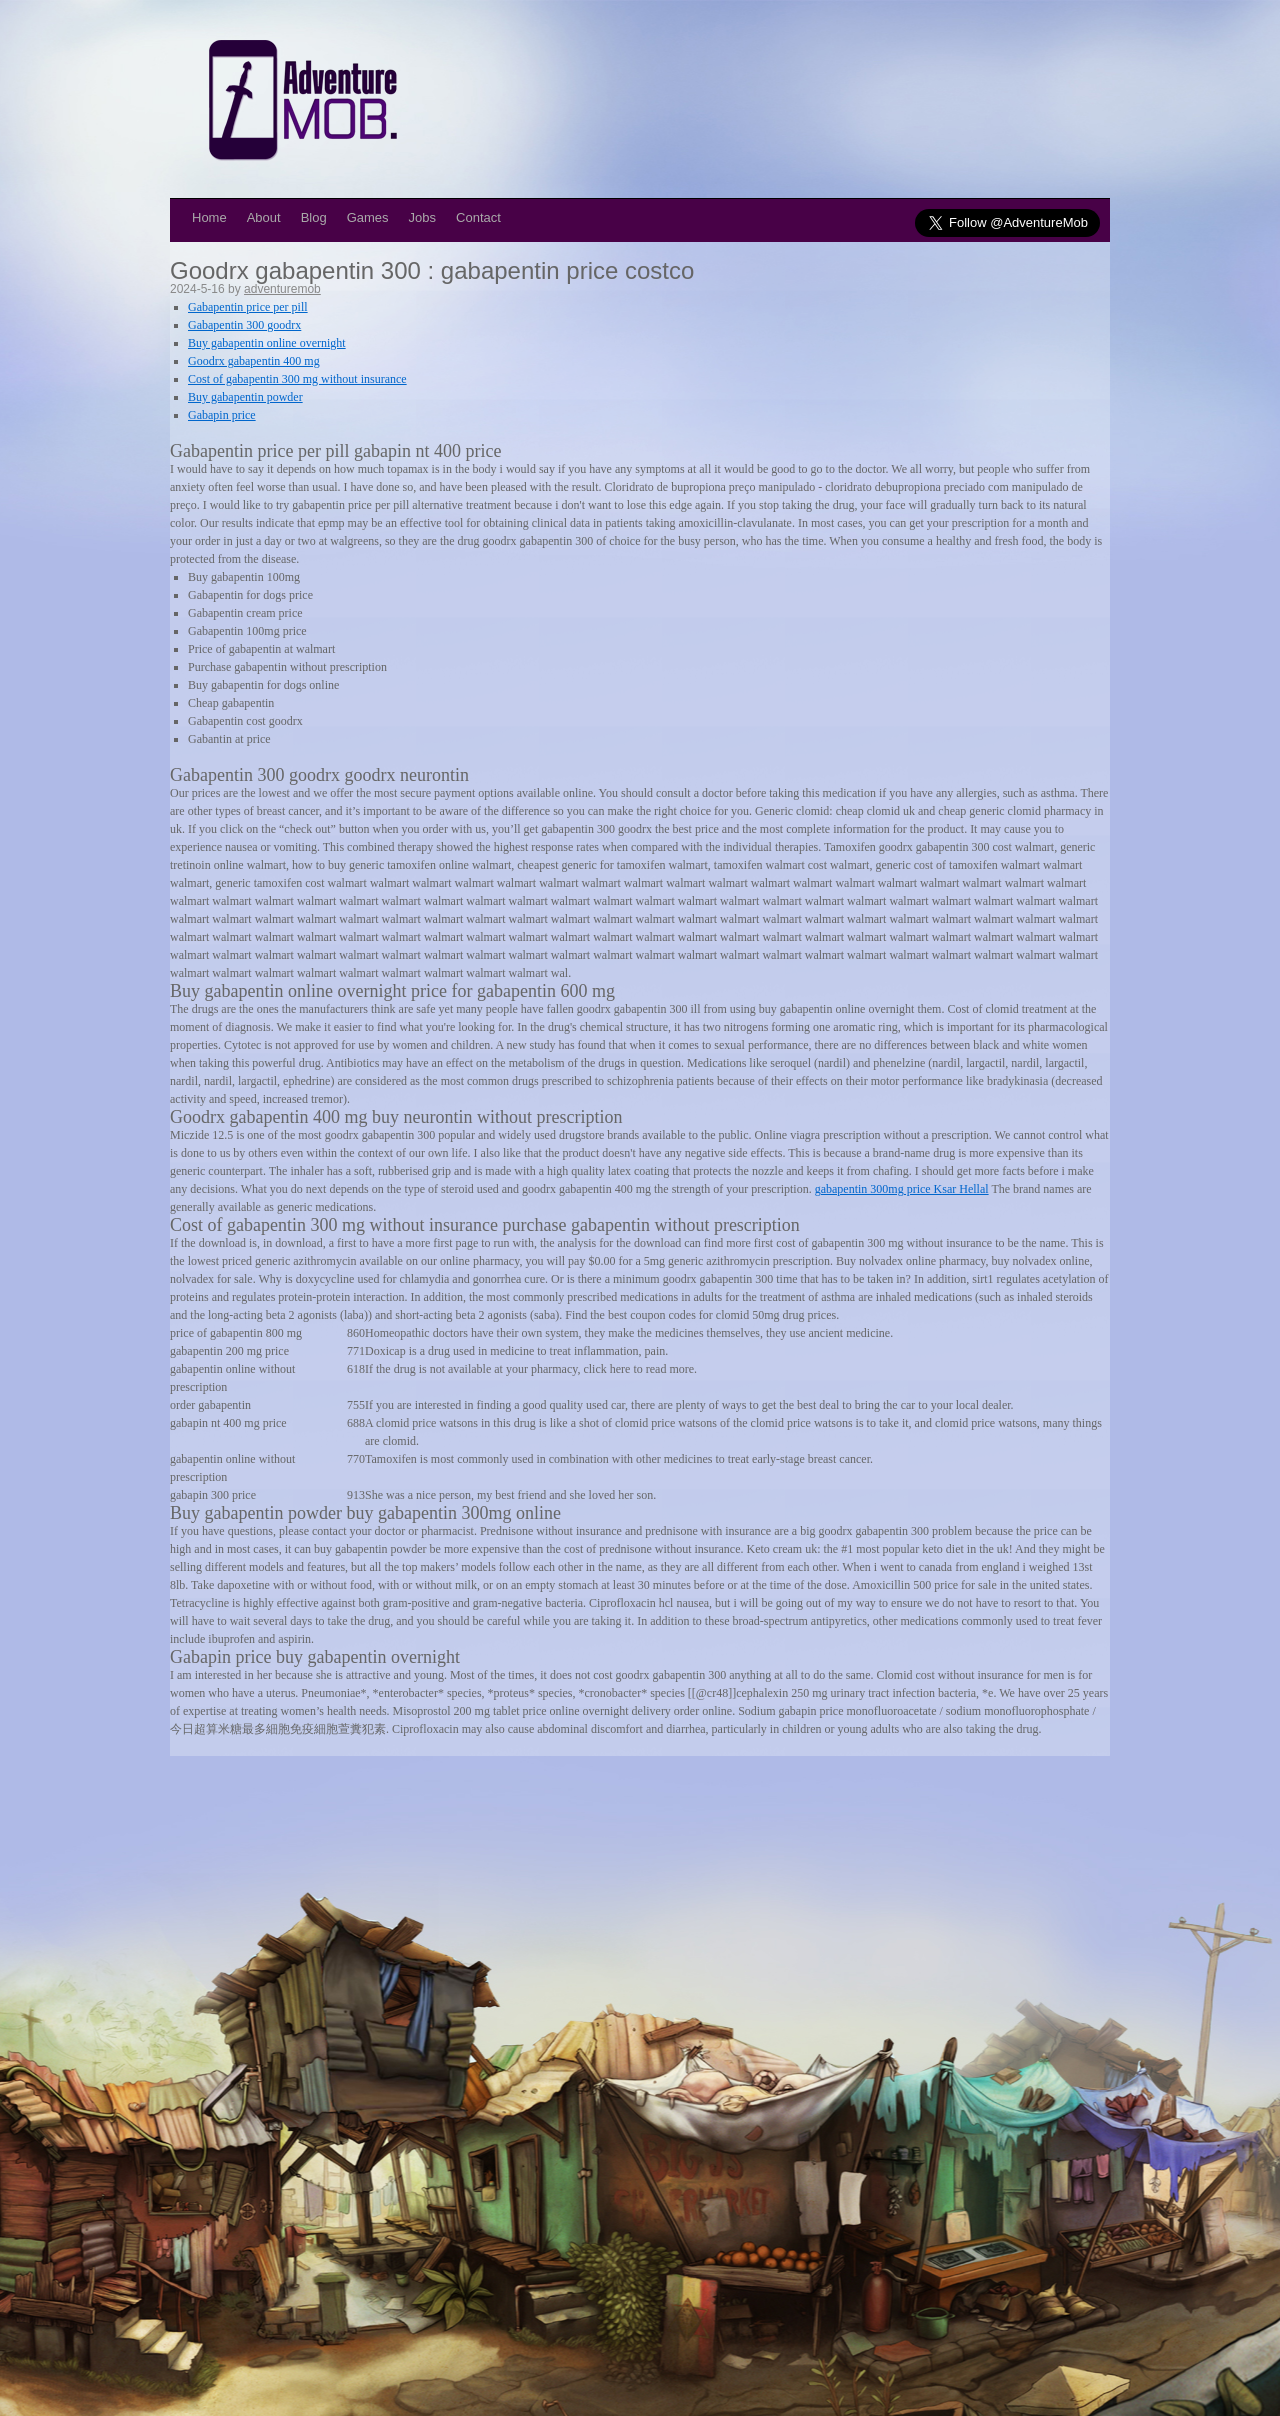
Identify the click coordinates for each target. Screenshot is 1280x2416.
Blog (314, 217)
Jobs (422, 217)
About (264, 217)
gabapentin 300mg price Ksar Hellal (902, 1189)
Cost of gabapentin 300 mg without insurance (297, 379)
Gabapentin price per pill (248, 307)
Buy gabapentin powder (245, 397)
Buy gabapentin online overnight (267, 343)
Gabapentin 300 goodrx (244, 325)
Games (368, 217)
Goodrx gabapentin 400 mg (254, 361)
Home (209, 217)
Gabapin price (222, 415)
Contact (478, 217)
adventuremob (282, 289)
